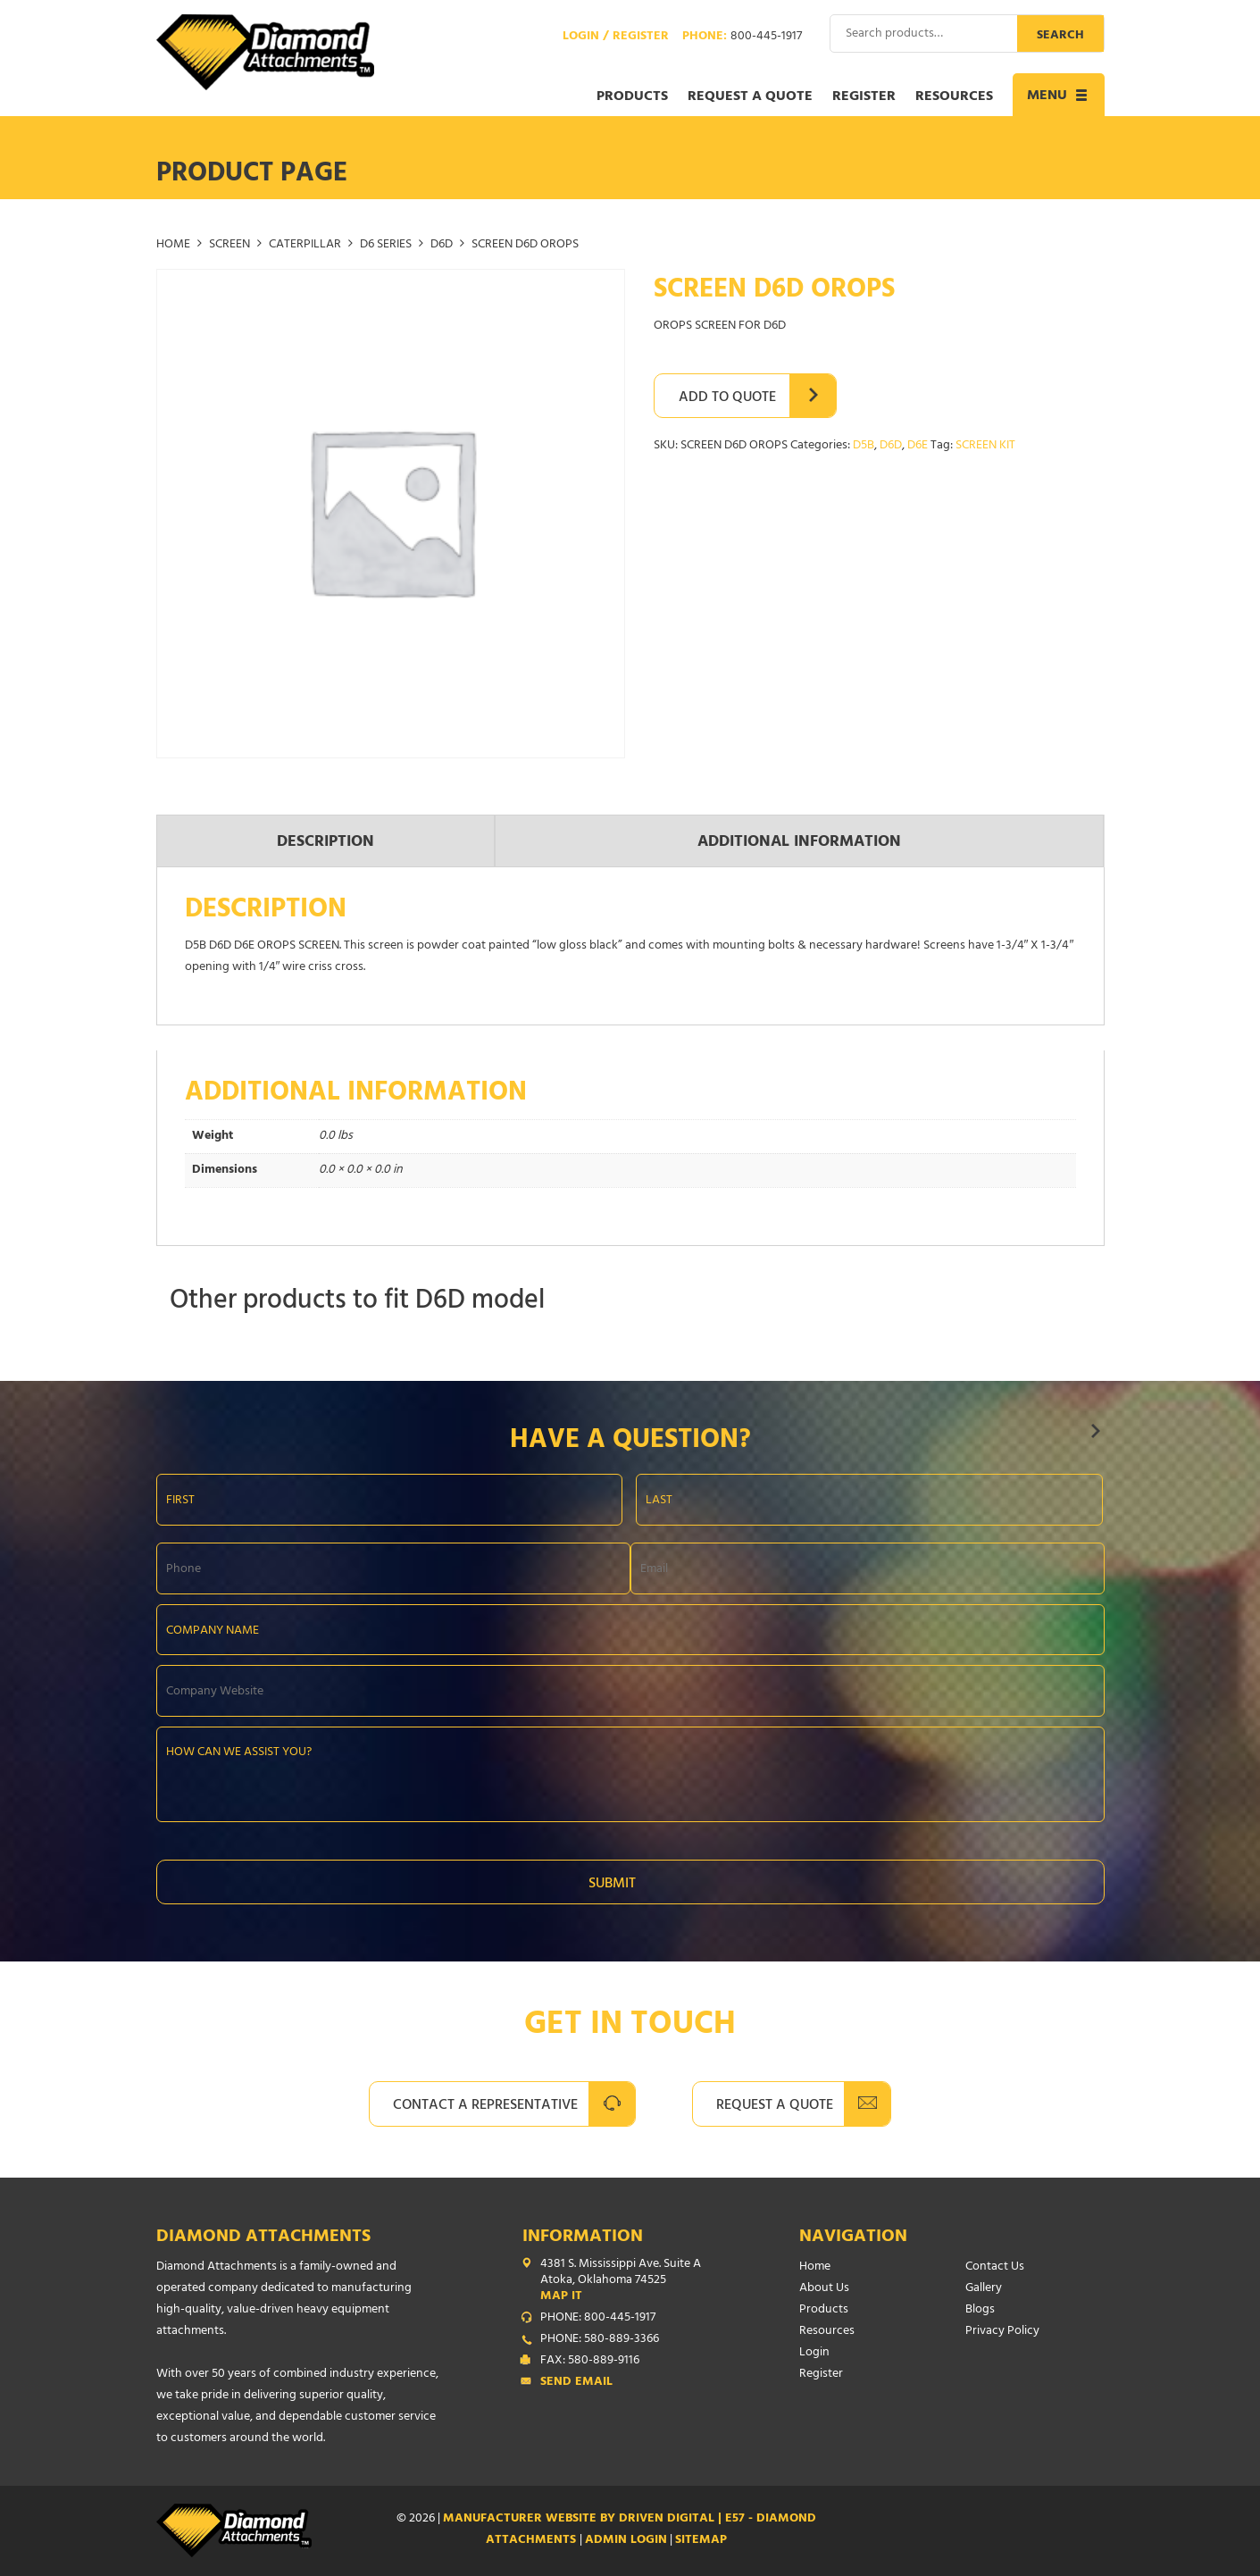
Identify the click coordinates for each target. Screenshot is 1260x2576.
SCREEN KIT (985, 446)
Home (173, 245)
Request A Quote (774, 2106)
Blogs (980, 2310)
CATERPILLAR (305, 245)
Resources (954, 97)
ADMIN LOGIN (626, 2541)
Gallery (983, 2289)
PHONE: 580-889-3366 (599, 2340)
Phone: (742, 37)
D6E (917, 446)
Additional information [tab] (799, 843)
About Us (824, 2289)
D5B (863, 446)
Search (1060, 36)
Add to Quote (727, 398)
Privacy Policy (1002, 2332)
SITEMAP (701, 2541)
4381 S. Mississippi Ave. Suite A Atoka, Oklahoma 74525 (634, 2281)
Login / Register (616, 37)
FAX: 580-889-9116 (589, 2362)
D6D (441, 245)
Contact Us (994, 2267)
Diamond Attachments (263, 2237)
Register (864, 97)
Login (814, 2353)
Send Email (576, 2383)
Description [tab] (325, 843)
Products (632, 97)
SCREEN (229, 245)
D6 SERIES (386, 245)
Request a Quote (750, 97)
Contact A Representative (485, 2106)
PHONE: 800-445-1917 (597, 2319)
